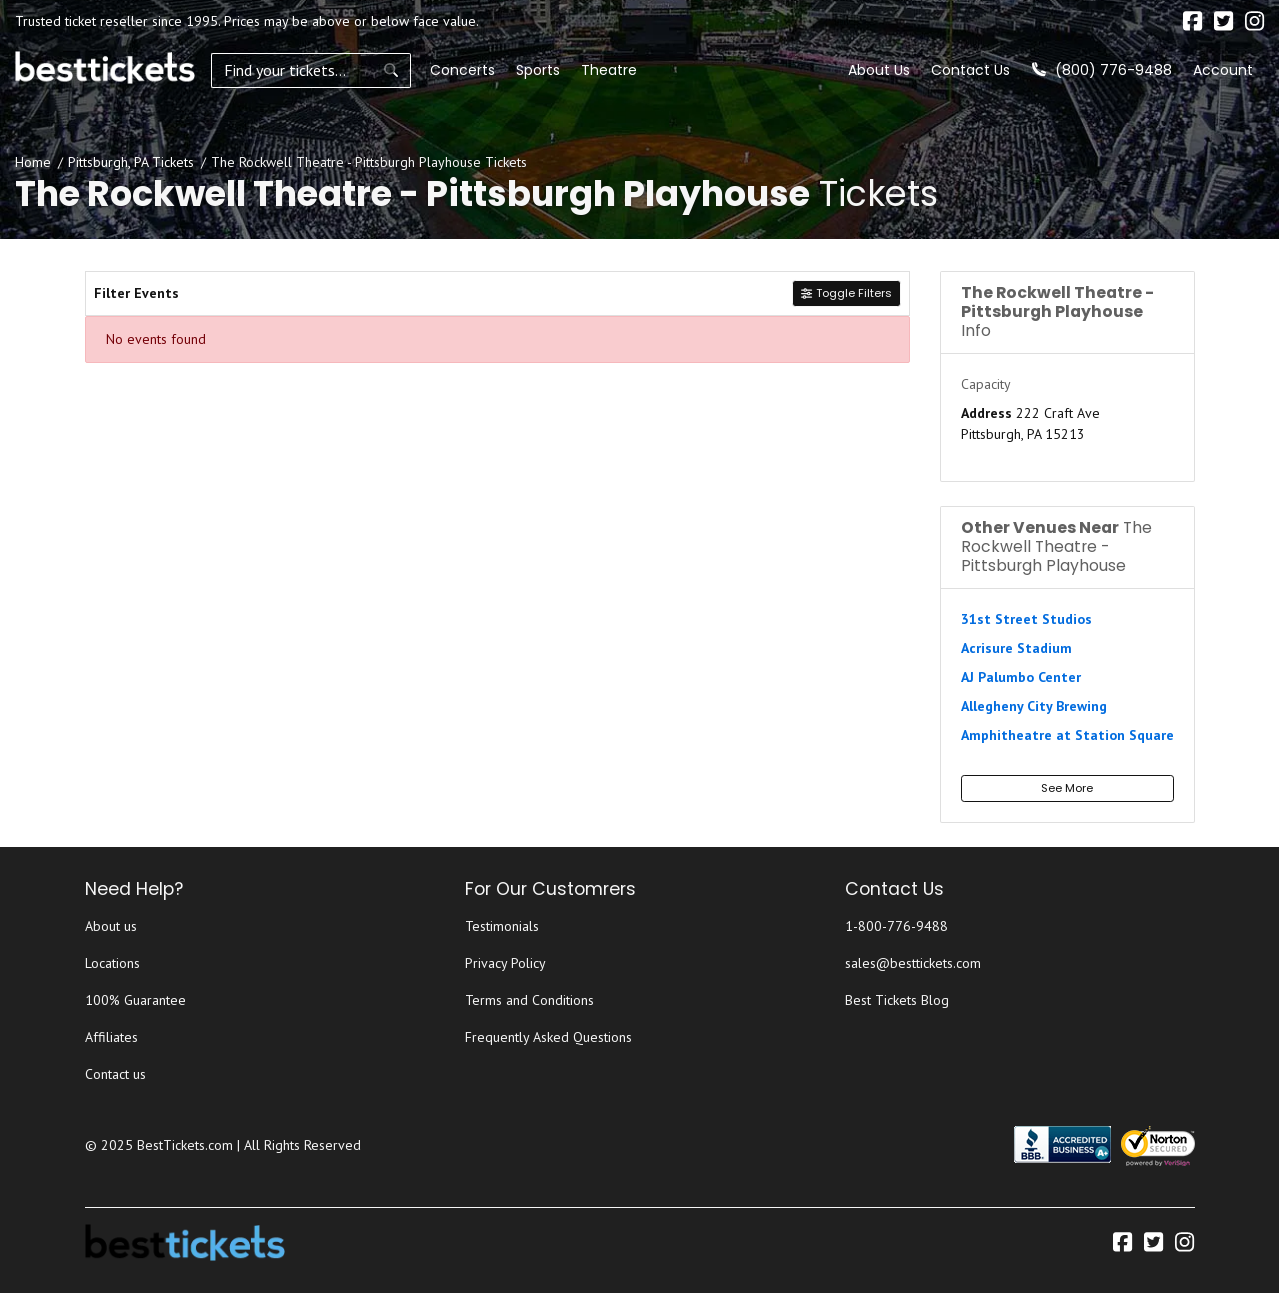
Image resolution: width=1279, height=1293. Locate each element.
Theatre (609, 70)
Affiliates (111, 1037)
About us (111, 926)
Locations (112, 963)
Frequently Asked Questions (548, 1037)
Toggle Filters (846, 293)
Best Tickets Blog (897, 1000)
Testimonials (502, 926)
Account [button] (1223, 70)
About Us (879, 70)
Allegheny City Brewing (1034, 706)
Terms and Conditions (529, 1000)
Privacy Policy (505, 963)
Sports (538, 70)
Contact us (115, 1074)
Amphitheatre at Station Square (1067, 735)
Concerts (462, 70)
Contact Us (970, 70)
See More (1067, 788)
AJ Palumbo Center (1021, 677)
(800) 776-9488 (1102, 70)
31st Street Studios (1026, 619)
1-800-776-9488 (896, 926)
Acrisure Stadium (1016, 648)
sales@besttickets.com (913, 963)
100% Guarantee (135, 1000)
